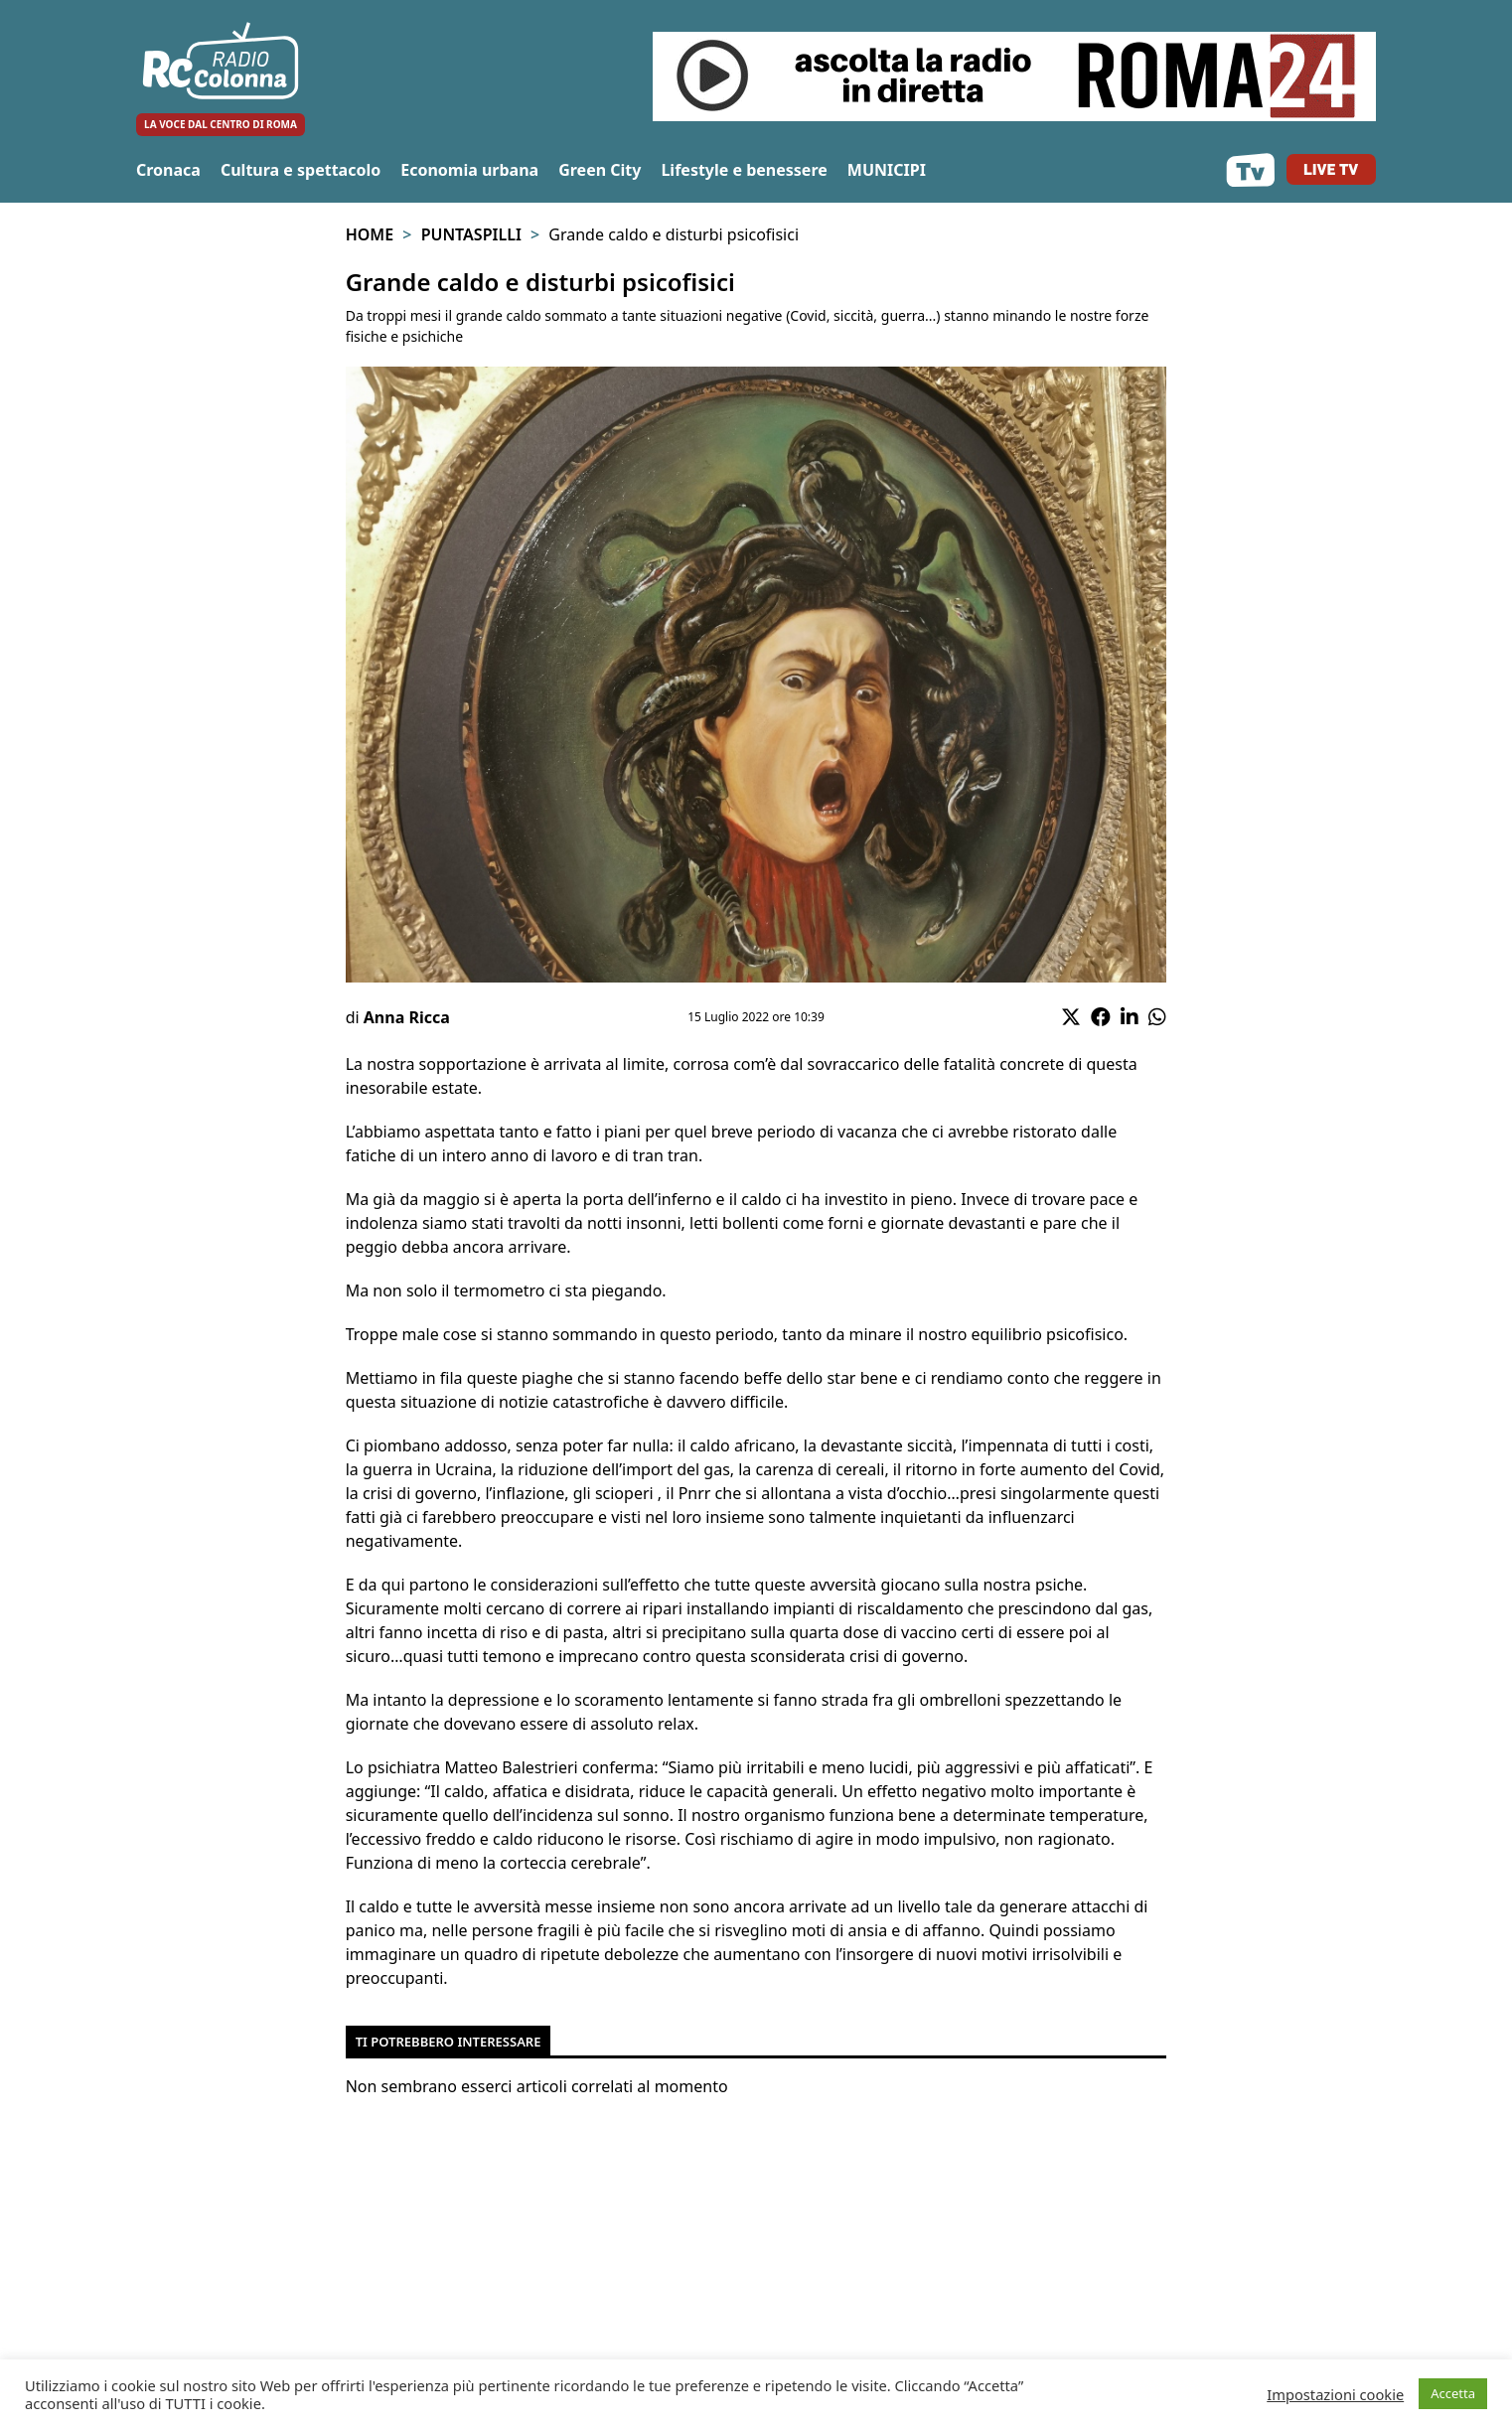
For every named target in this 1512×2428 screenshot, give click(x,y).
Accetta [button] (1453, 2393)
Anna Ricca (407, 1017)
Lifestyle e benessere (744, 170)
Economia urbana (469, 170)
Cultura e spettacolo (300, 170)
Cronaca (168, 170)
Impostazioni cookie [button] (1335, 2394)
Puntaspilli (471, 234)
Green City (599, 170)
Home (369, 234)
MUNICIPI (886, 170)
